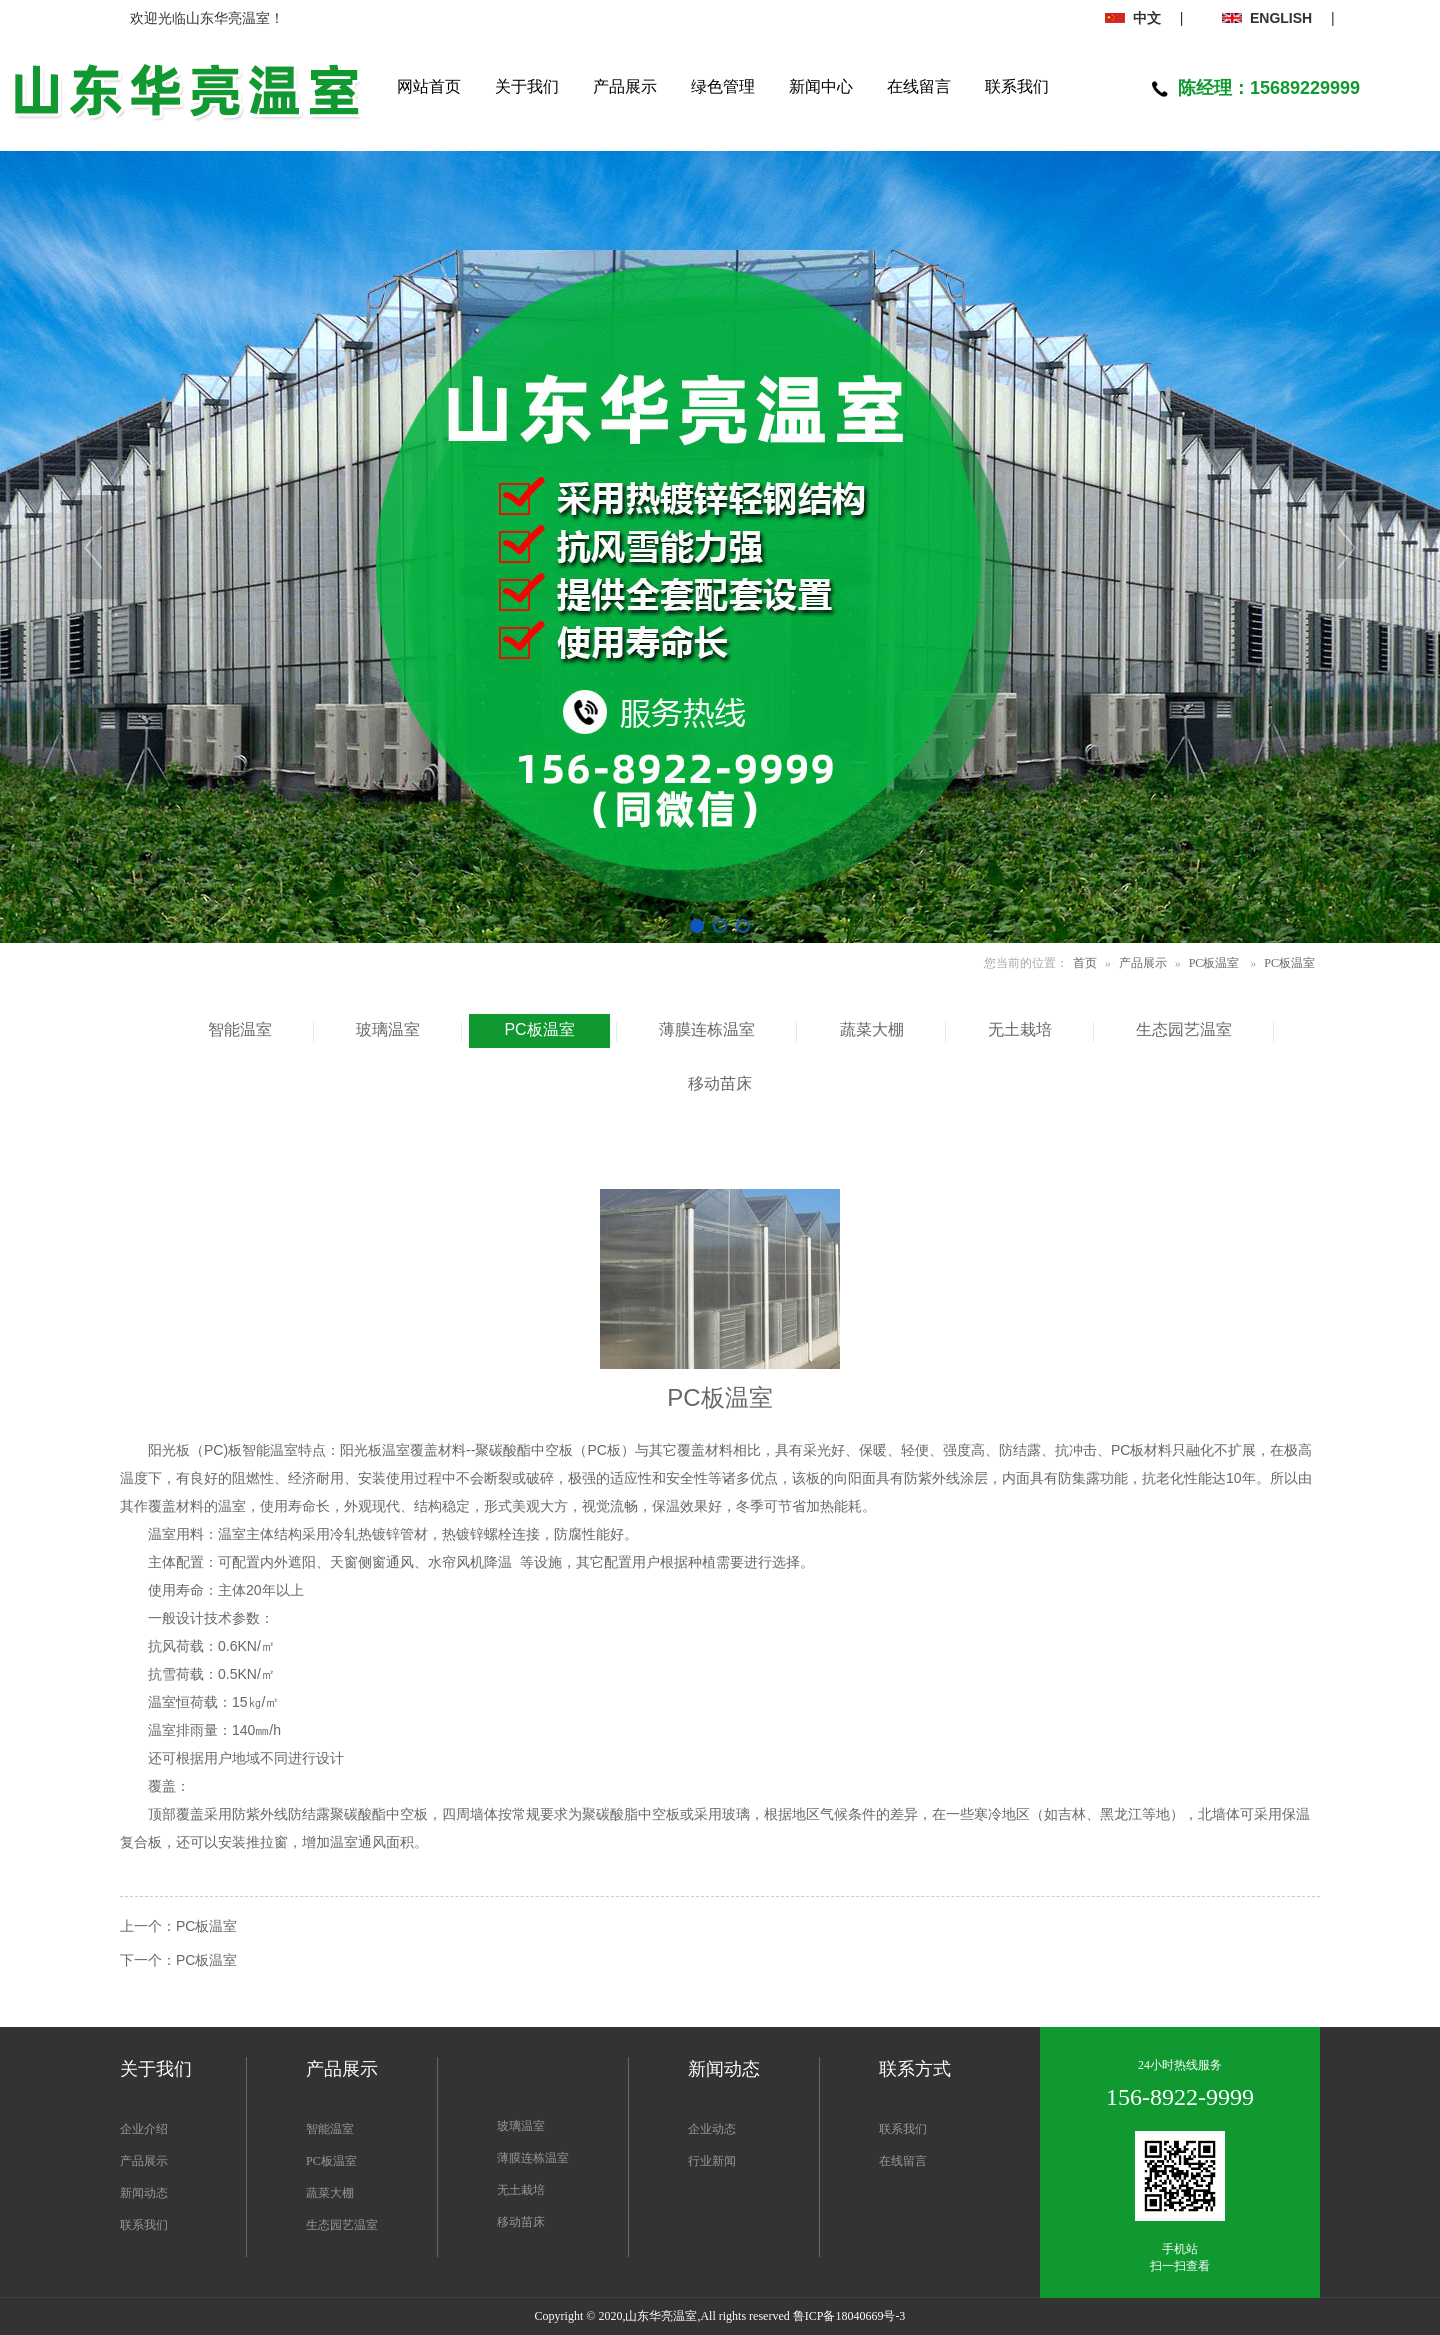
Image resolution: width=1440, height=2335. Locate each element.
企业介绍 (144, 2129)
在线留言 (903, 2161)
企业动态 (712, 2129)
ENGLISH (1267, 18)
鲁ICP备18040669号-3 (849, 2316)
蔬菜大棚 (330, 2193)
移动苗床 (521, 2222)
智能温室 (330, 2129)
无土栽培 (521, 2190)
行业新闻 (712, 2161)
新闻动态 (144, 2193)
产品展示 (1143, 963)
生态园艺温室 (342, 2225)
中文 (1133, 18)
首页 (1085, 963)
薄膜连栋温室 (533, 2158)
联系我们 (144, 2225)
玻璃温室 (521, 2126)
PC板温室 (1214, 963)
